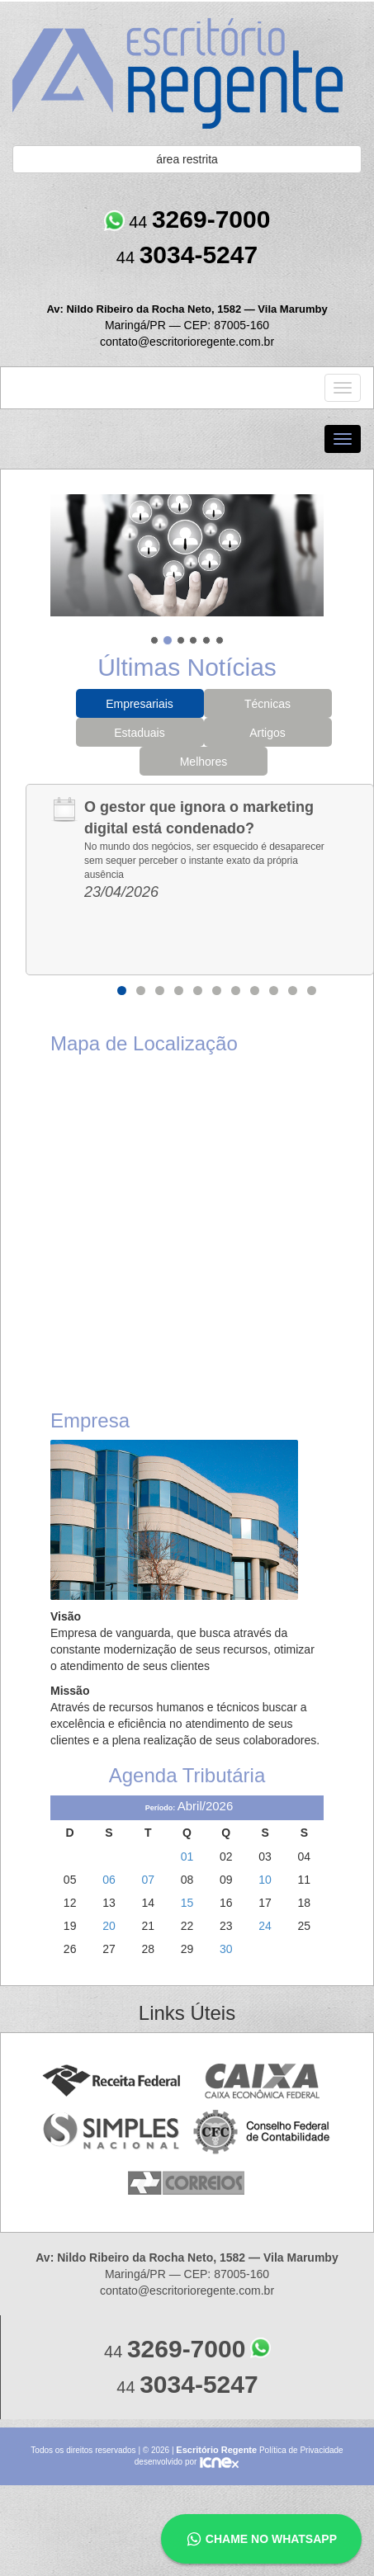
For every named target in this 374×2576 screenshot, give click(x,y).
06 (109, 1879)
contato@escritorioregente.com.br (187, 341)
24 (265, 1925)
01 (187, 1856)
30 (226, 1949)
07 (147, 1879)
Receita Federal (111, 2081)
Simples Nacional (111, 2132)
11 (311, 990)
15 (187, 1902)
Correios (187, 2183)
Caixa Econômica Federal (263, 2081)
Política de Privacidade (301, 2450)
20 (109, 1925)
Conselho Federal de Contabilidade (263, 2132)
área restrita (187, 159)
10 (292, 990)
